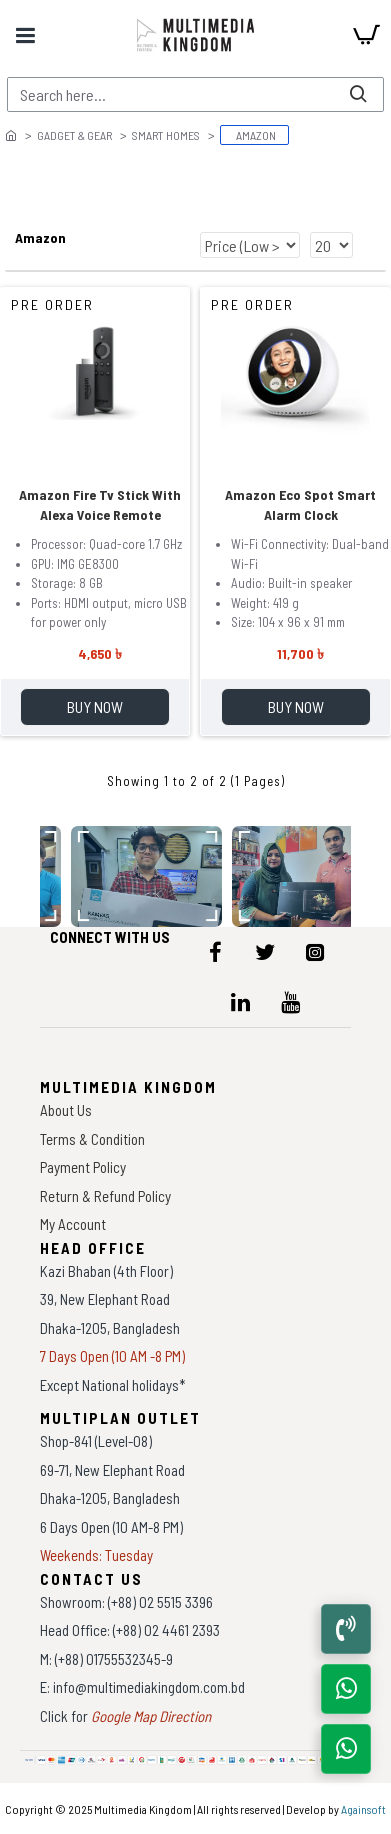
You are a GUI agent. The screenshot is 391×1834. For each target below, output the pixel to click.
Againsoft (363, 1809)
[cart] (366, 35)
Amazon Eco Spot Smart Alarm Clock (300, 504)
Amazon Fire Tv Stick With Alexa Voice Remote (100, 504)
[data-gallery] (147, 876)
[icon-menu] (215, 952)
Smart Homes (166, 135)
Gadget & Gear (74, 135)
